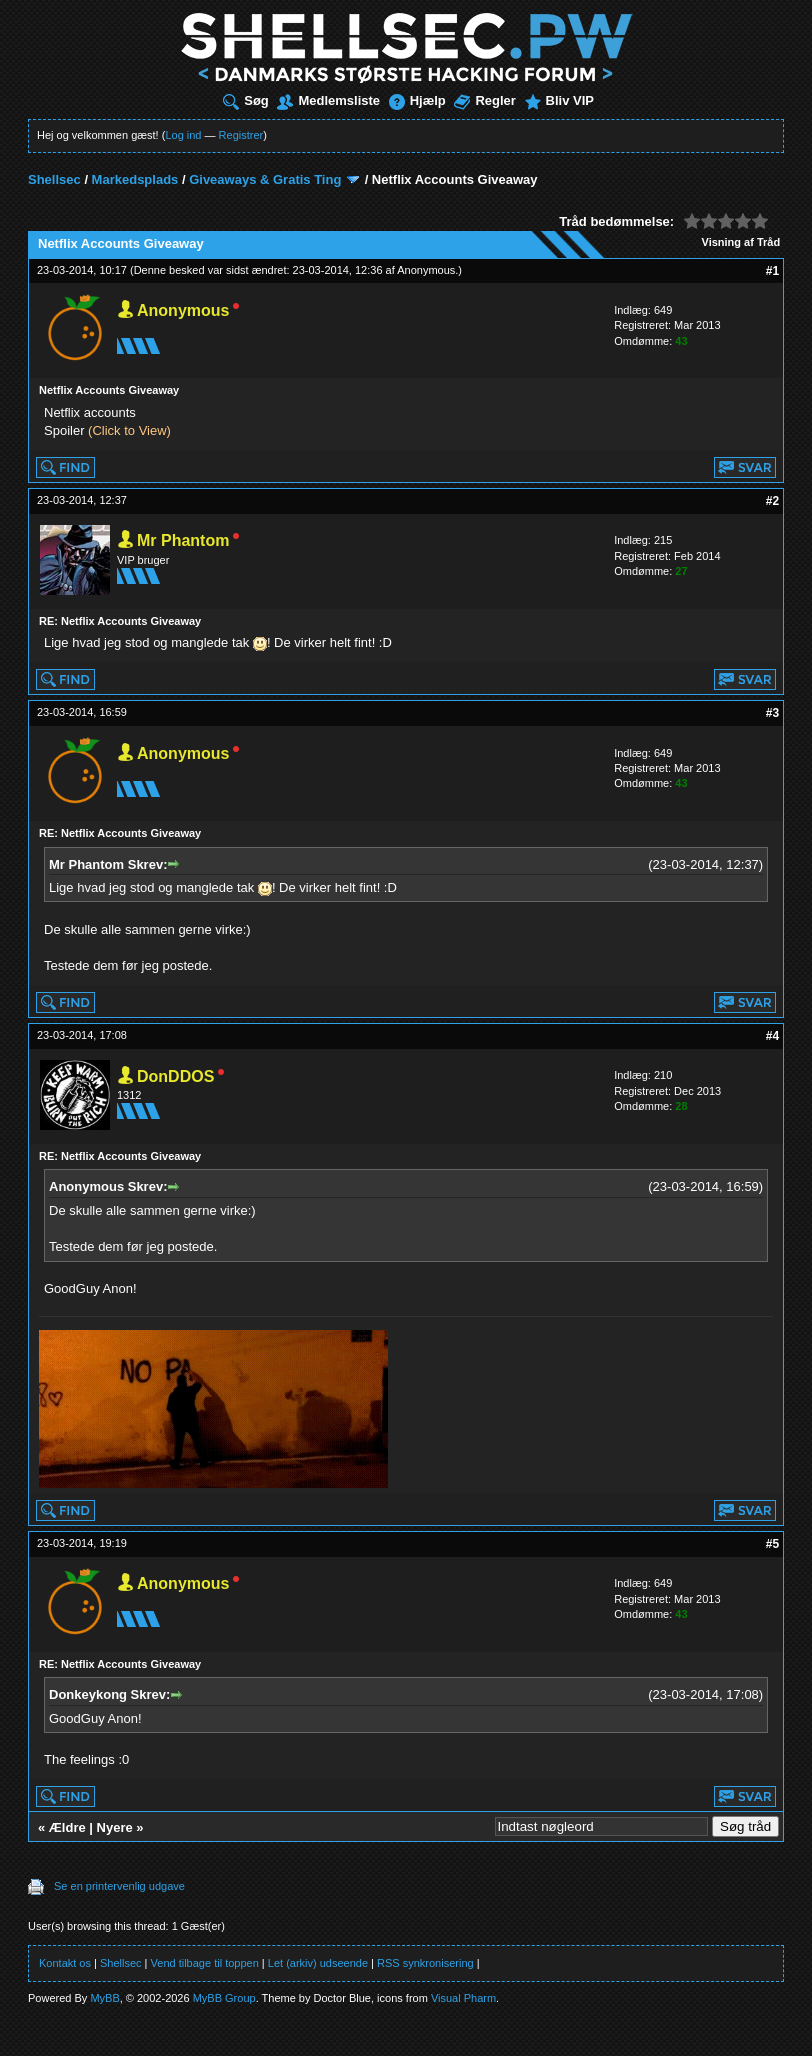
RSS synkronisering (425, 1963)
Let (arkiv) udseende (318, 1963)
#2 (772, 501)
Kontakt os (65, 1963)
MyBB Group (224, 1998)
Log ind (183, 135)
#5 (772, 1544)
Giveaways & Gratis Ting (265, 179)
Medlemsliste (328, 100)
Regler (484, 100)
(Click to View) (129, 430)
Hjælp (417, 100)
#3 (772, 713)
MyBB (104, 1998)
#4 (772, 1036)
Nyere (115, 1827)
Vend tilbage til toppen (205, 1963)
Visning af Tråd (741, 242)
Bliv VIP (559, 100)
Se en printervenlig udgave (119, 1886)
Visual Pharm (463, 1998)
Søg (246, 100)
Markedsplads (135, 179)
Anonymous (426, 270)
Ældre (67, 1827)
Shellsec (54, 179)
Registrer (241, 135)
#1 (772, 271)
